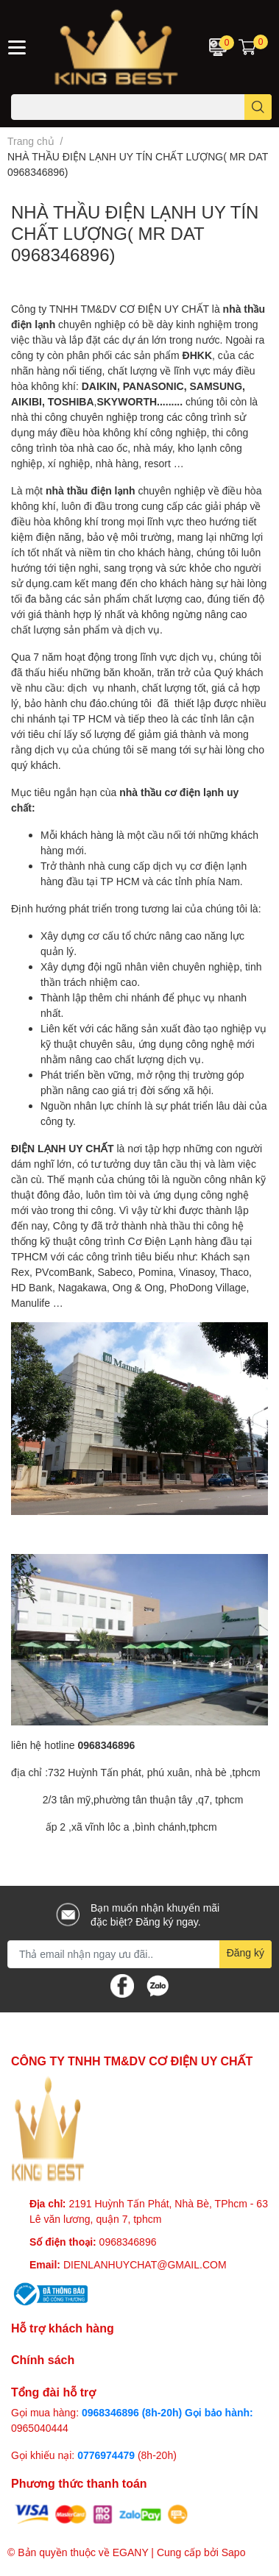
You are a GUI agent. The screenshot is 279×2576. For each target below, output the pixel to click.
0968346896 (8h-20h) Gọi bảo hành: (167, 2412)
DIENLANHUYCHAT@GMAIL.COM (145, 2264)
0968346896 (128, 2241)
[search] (258, 107)
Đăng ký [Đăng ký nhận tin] (245, 1952)
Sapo (234, 2552)
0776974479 (107, 2455)
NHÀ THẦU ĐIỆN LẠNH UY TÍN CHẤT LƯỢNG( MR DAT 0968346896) (134, 233)
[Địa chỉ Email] (139, 1954)
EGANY (131, 2552)
